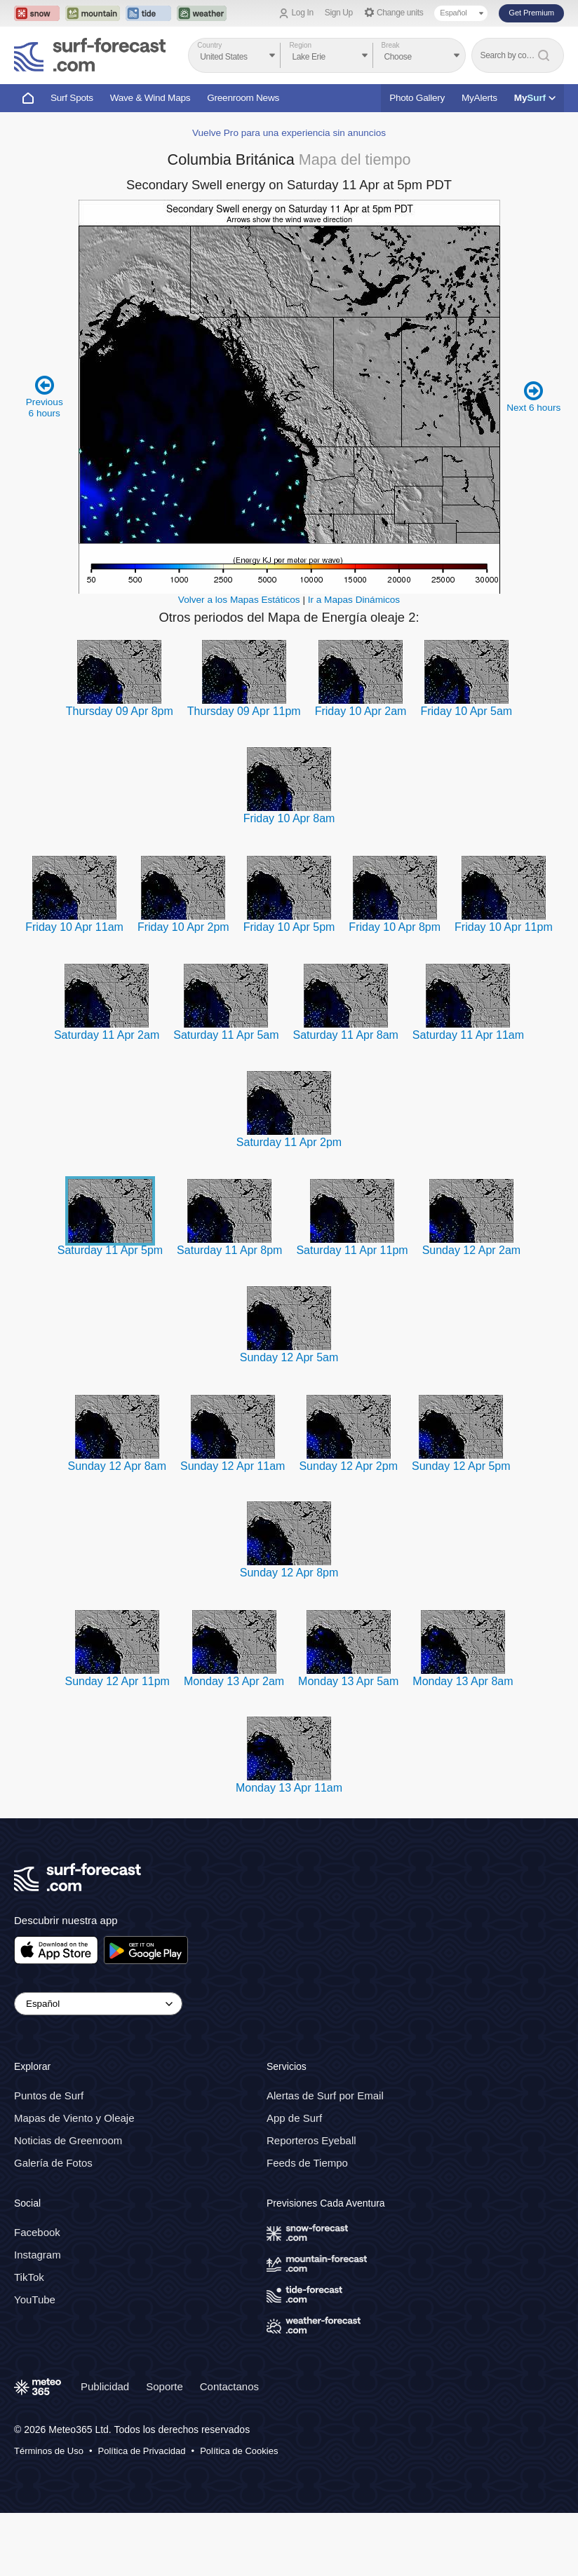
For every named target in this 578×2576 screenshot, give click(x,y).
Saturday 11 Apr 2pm (289, 1142)
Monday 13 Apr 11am (289, 1788)
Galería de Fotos (53, 2163)
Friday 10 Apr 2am (361, 711)
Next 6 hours (533, 396)
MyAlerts (479, 98)
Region (300, 45)
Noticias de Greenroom (68, 2140)
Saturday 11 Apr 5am (225, 1035)
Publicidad (105, 2386)
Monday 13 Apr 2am (234, 1681)
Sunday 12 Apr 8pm (289, 1573)
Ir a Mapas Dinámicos (354, 599)
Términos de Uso (48, 2451)
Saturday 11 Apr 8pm (229, 1250)
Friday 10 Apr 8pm (395, 927)
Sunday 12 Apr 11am (232, 1466)
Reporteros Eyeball (311, 2140)
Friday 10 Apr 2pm (183, 927)
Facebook (37, 2232)
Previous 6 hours (44, 396)
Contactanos (229, 2386)
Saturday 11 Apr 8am (345, 1035)
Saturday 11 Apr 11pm (352, 1250)
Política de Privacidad (142, 2451)
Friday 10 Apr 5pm (289, 927)
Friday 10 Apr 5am (466, 711)
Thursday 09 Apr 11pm (244, 711)
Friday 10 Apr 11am (74, 927)
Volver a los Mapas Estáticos (239, 599)
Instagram (37, 2255)
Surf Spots (72, 98)
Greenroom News (243, 98)
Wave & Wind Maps (150, 98)
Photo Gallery (417, 98)
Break (391, 45)
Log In (303, 13)
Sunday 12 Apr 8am (116, 1466)
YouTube (34, 2299)
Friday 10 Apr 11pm (504, 927)
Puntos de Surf (48, 2095)
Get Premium (531, 12)
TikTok (29, 2277)
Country (209, 45)
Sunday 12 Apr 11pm (117, 1681)
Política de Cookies (239, 2451)
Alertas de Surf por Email (325, 2095)
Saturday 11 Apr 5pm (110, 1250)
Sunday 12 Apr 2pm (348, 1466)
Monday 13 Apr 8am (462, 1681)
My (535, 98)
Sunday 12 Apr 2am (471, 1250)
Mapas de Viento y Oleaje (74, 2118)
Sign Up (339, 13)
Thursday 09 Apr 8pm (119, 711)
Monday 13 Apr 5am (348, 1681)
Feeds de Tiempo (307, 2163)
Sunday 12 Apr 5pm (461, 1466)
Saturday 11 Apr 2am (106, 1035)
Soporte (164, 2386)
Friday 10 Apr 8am (289, 818)
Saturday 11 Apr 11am (468, 1035)
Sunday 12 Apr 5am (289, 1357)
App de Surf (294, 2118)
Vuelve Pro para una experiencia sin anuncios (289, 133)
